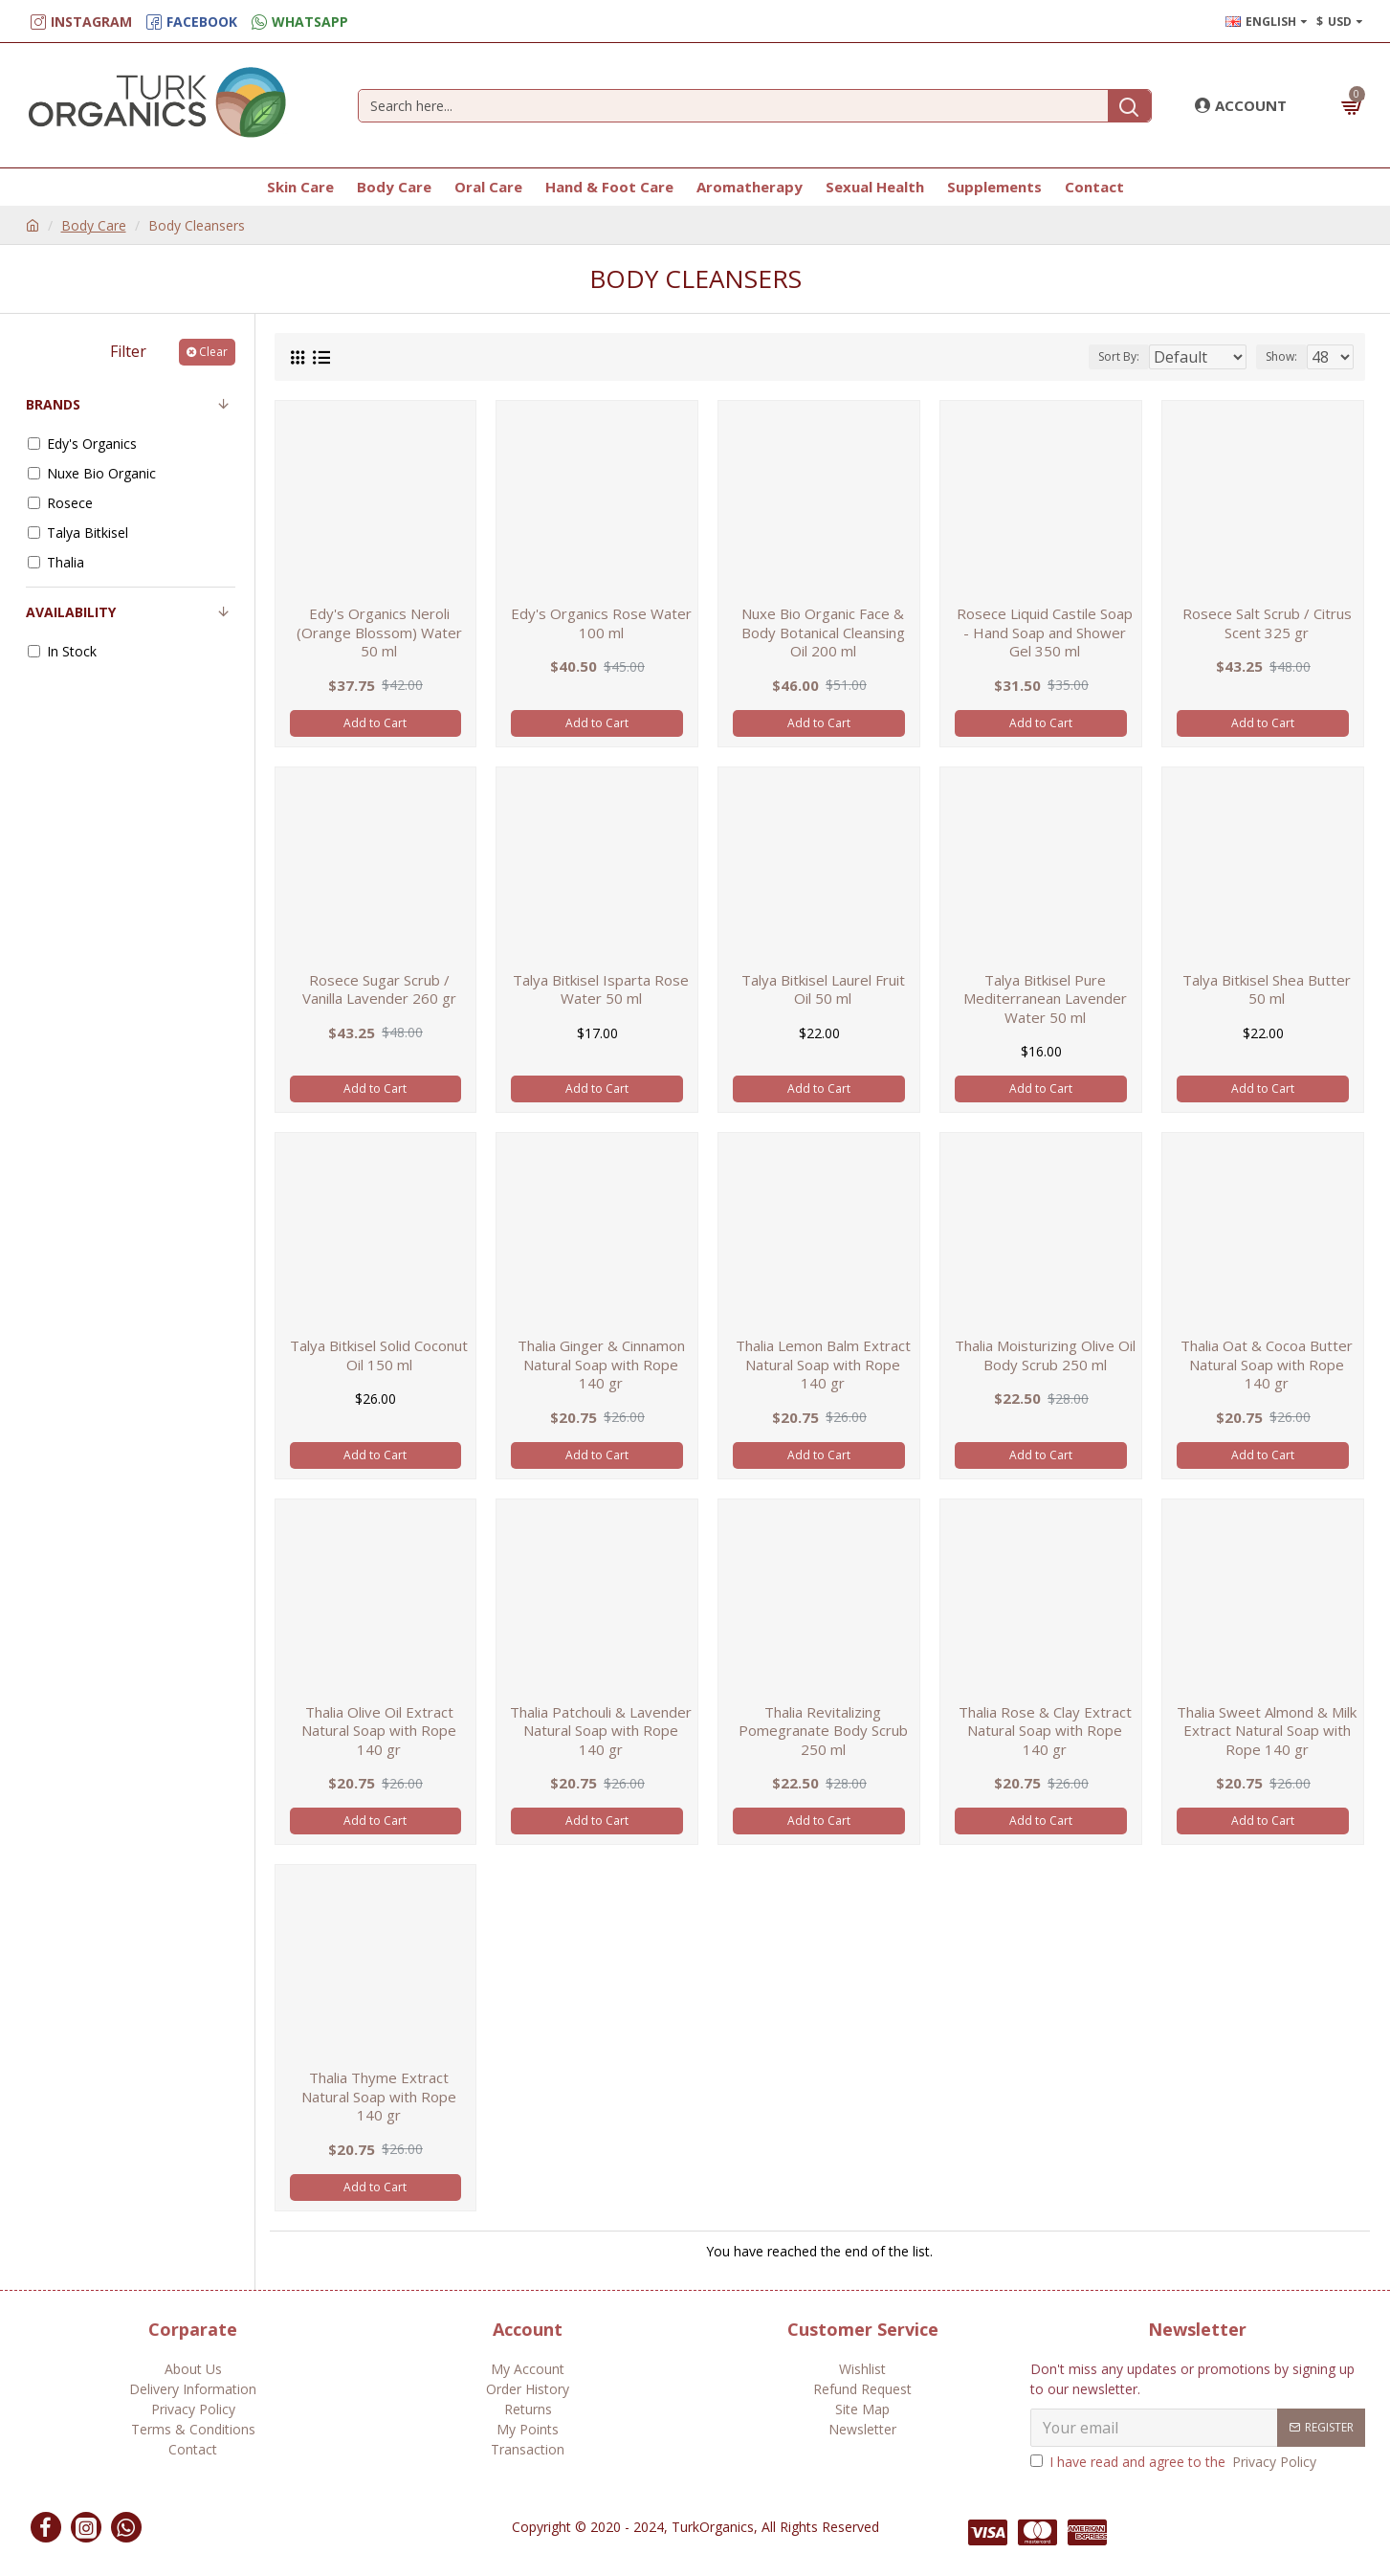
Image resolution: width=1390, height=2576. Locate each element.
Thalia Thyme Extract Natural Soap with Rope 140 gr (378, 2096)
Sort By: (1105, 356)
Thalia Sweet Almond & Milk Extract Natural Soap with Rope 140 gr (1267, 1731)
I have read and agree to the (1174, 2462)
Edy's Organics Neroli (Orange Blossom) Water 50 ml (379, 632)
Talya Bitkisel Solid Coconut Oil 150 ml (379, 1355)
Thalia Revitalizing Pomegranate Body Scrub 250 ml (823, 1731)
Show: (1287, 356)
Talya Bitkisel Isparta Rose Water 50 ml (601, 990)
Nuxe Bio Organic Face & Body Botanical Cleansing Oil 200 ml (823, 632)
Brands (53, 404)
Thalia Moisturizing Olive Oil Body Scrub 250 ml (1045, 1355)
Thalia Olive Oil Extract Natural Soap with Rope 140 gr (378, 1731)
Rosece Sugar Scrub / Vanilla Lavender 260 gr (379, 990)
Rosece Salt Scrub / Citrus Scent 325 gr (1267, 623)
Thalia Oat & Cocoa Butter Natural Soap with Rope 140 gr (1266, 1364)
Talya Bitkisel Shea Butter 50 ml (1266, 990)
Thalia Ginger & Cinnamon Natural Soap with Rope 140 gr (601, 1364)
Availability (71, 612)
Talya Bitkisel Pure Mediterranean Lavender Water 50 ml (1045, 999)
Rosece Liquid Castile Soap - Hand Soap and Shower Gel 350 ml (1045, 632)
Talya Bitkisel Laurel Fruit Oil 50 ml (823, 990)
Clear (213, 352)
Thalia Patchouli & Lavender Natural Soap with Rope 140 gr (601, 1731)
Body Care (93, 225)
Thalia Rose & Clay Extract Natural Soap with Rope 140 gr (1045, 1731)
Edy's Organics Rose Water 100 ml (601, 623)
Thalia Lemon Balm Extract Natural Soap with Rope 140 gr (823, 1364)
